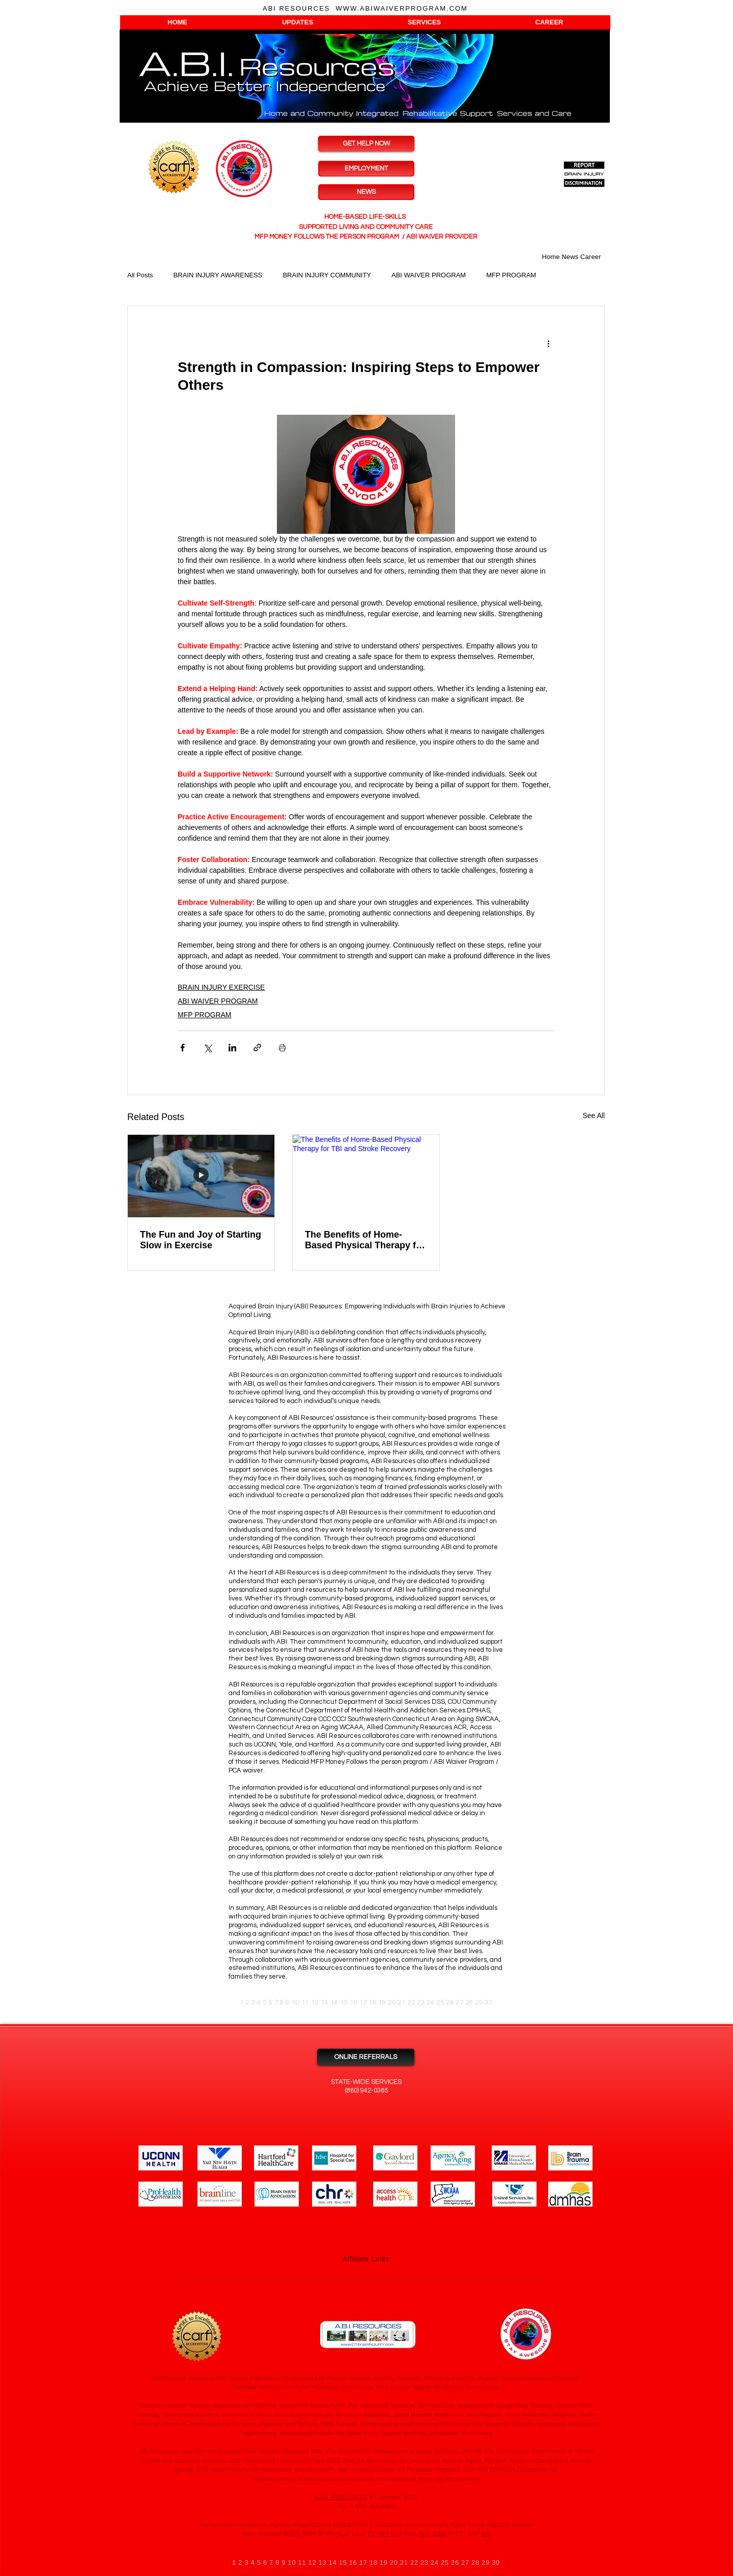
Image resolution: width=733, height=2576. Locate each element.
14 (334, 2002)
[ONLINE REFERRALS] (365, 2057)
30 (488, 2002)
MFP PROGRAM (511, 275)
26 (450, 2002)
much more (477, 2433)
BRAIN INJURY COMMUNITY (327, 275)
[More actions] (548, 343)
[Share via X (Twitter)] (207, 1047)
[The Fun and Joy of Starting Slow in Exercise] (201, 1176)
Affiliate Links (366, 2259)
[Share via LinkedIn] (232, 1047)
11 (305, 2002)
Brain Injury (273, 2415)
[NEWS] (366, 192)
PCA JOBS (432, 2534)
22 (411, 2002)
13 (324, 2002)
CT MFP (378, 2534)
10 (295, 2002)
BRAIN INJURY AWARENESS (218, 275)
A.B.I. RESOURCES (341, 2497)
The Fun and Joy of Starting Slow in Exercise (200, 1239)
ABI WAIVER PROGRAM (428, 275)
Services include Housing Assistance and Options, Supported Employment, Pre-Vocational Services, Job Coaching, (298, 2405)
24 (430, 2002)
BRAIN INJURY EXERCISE (221, 987)
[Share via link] (257, 1047)
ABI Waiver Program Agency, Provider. (368, 2378)
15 (344, 2002)
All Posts (140, 275)
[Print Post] (282, 1047)
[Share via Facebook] (182, 1047)
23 (421, 2002)
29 (479, 2002)
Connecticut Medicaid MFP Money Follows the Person (227, 2378)
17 (363, 2002)
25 (440, 2002)
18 (372, 2002)
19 (382, 2002)
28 (469, 2002)
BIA (486, 2534)
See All (593, 1115)
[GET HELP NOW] (366, 144)
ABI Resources (311, 1417)
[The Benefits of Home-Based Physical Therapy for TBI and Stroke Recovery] (366, 1176)
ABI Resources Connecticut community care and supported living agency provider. (366, 2479)
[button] (177, 22)
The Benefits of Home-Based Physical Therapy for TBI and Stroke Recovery (365, 1240)
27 (459, 2002)
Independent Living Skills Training (505, 2405)
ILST (397, 2534)
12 (315, 2002)
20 (392, 2002)
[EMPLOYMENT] (366, 169)
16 (353, 2002)
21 (401, 2002)
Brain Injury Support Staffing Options (396, 2433)
